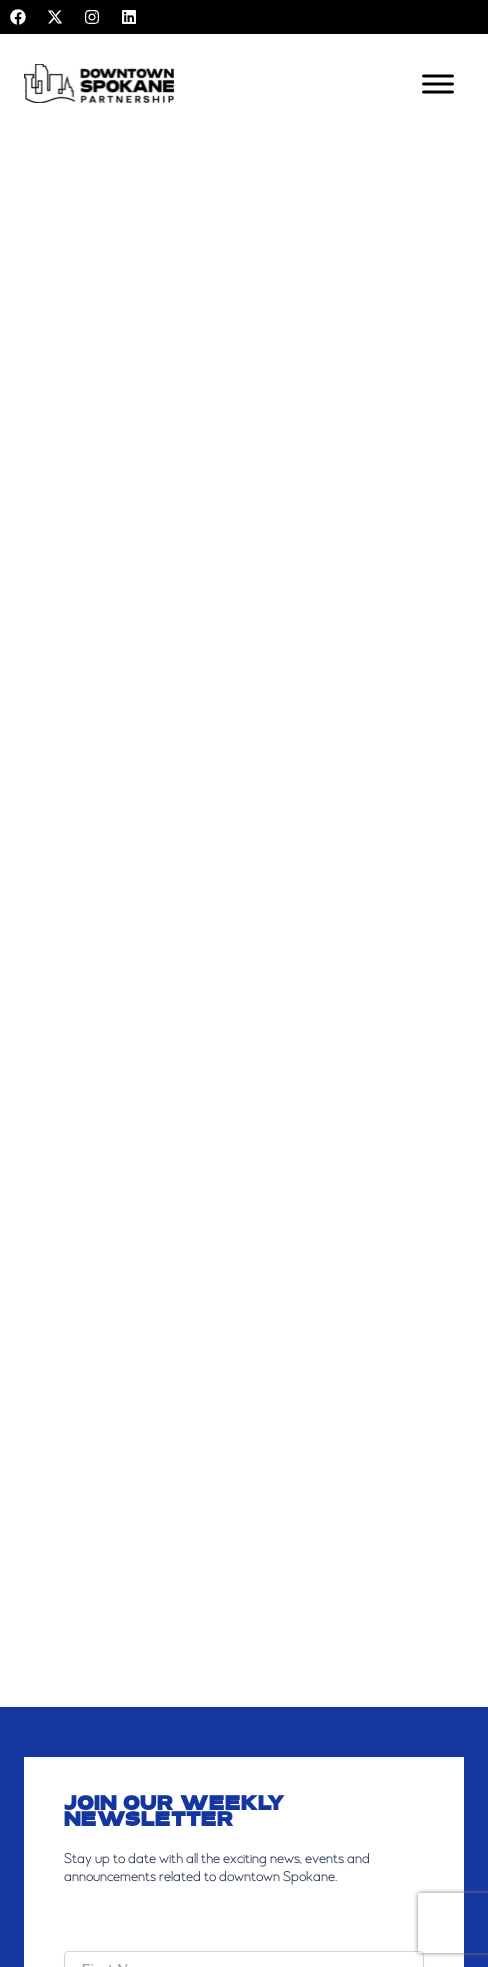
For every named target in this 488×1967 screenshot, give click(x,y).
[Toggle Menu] (438, 83)
